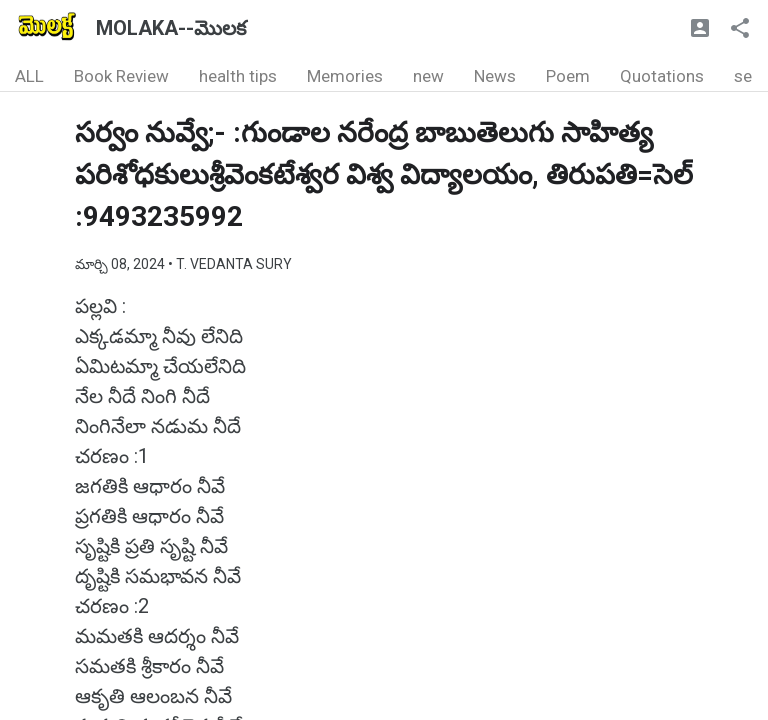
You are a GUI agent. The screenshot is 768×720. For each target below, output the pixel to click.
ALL (29, 76)
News (495, 76)
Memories (345, 76)
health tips (238, 76)
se (743, 76)
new (428, 76)
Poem (568, 76)
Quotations (662, 76)
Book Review (121, 76)
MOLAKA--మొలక (171, 28)
